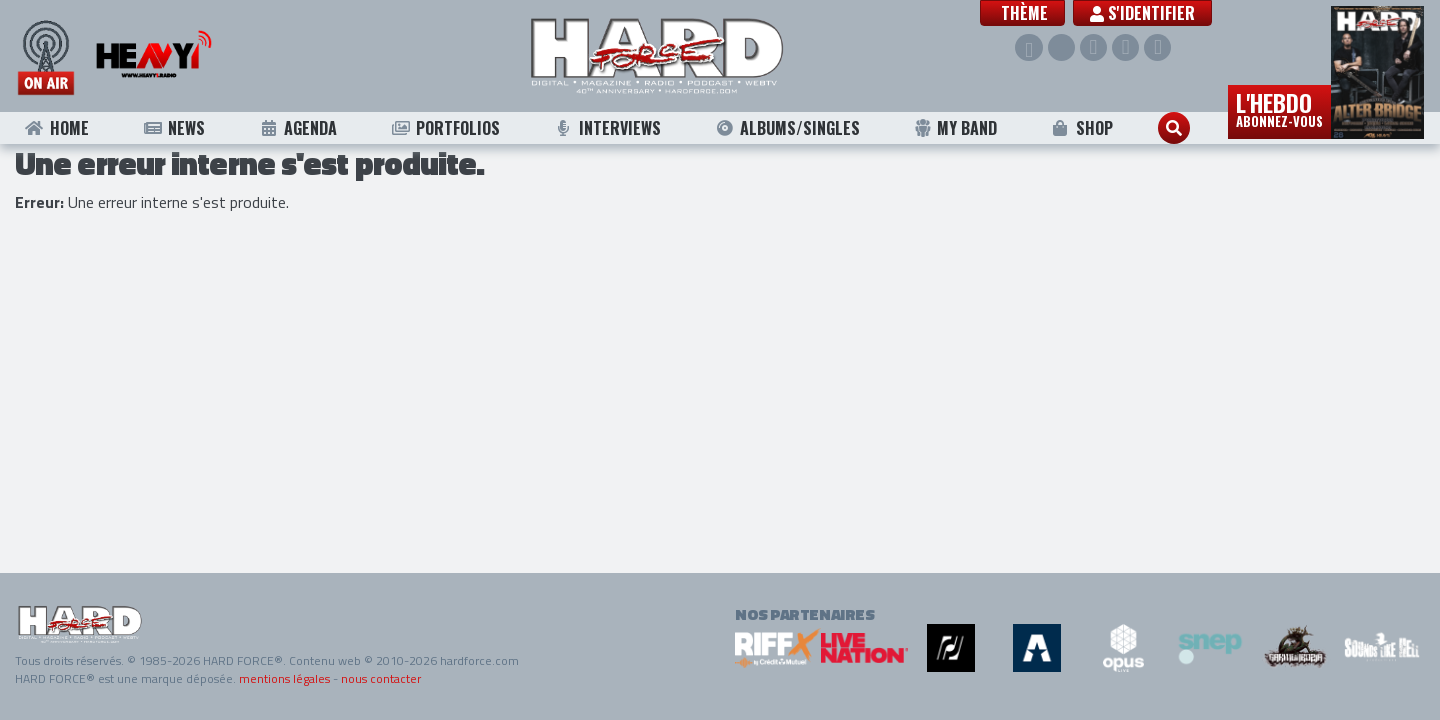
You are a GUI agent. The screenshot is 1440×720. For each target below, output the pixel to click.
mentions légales (284, 678)
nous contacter (381, 678)
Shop (1081, 128)
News (173, 128)
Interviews (608, 128)
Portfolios (445, 128)
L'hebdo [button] (1279, 108)
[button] (1027, 13)
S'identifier (1147, 13)
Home (56, 128)
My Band (955, 128)
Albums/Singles (788, 128)
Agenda (297, 128)
